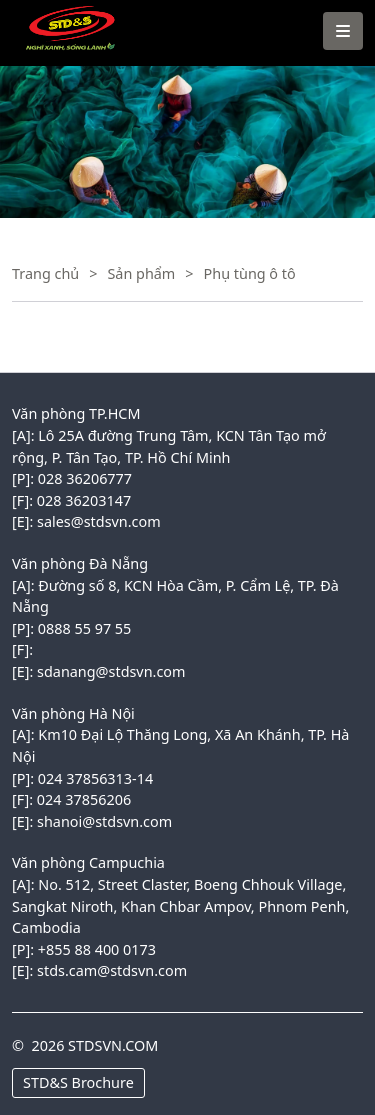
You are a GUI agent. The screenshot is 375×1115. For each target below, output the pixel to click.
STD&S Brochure (78, 1082)
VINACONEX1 (62, 10)
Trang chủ (45, 273)
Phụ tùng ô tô (250, 273)
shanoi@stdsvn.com (104, 821)
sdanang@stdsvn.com (111, 671)
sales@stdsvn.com (99, 521)
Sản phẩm (141, 273)
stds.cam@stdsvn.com (112, 970)
